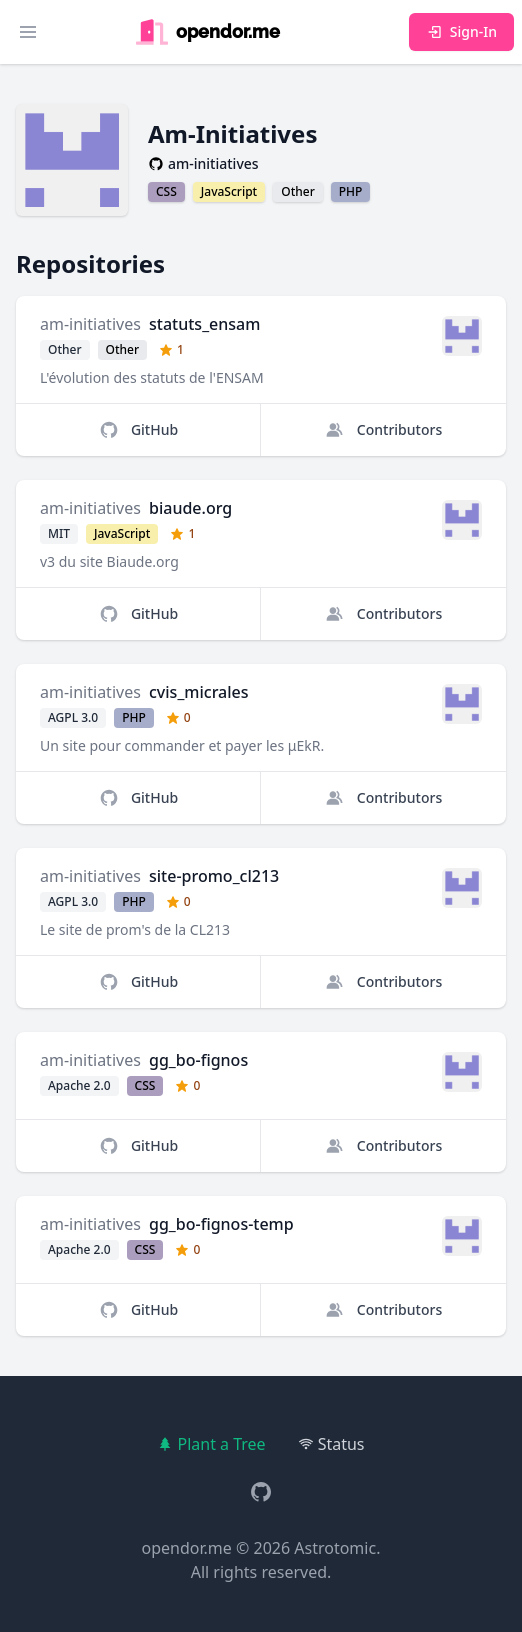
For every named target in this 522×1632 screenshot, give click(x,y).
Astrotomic (335, 1548)
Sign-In (461, 31)
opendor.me (187, 1548)
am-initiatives (90, 324)
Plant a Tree (211, 1444)
